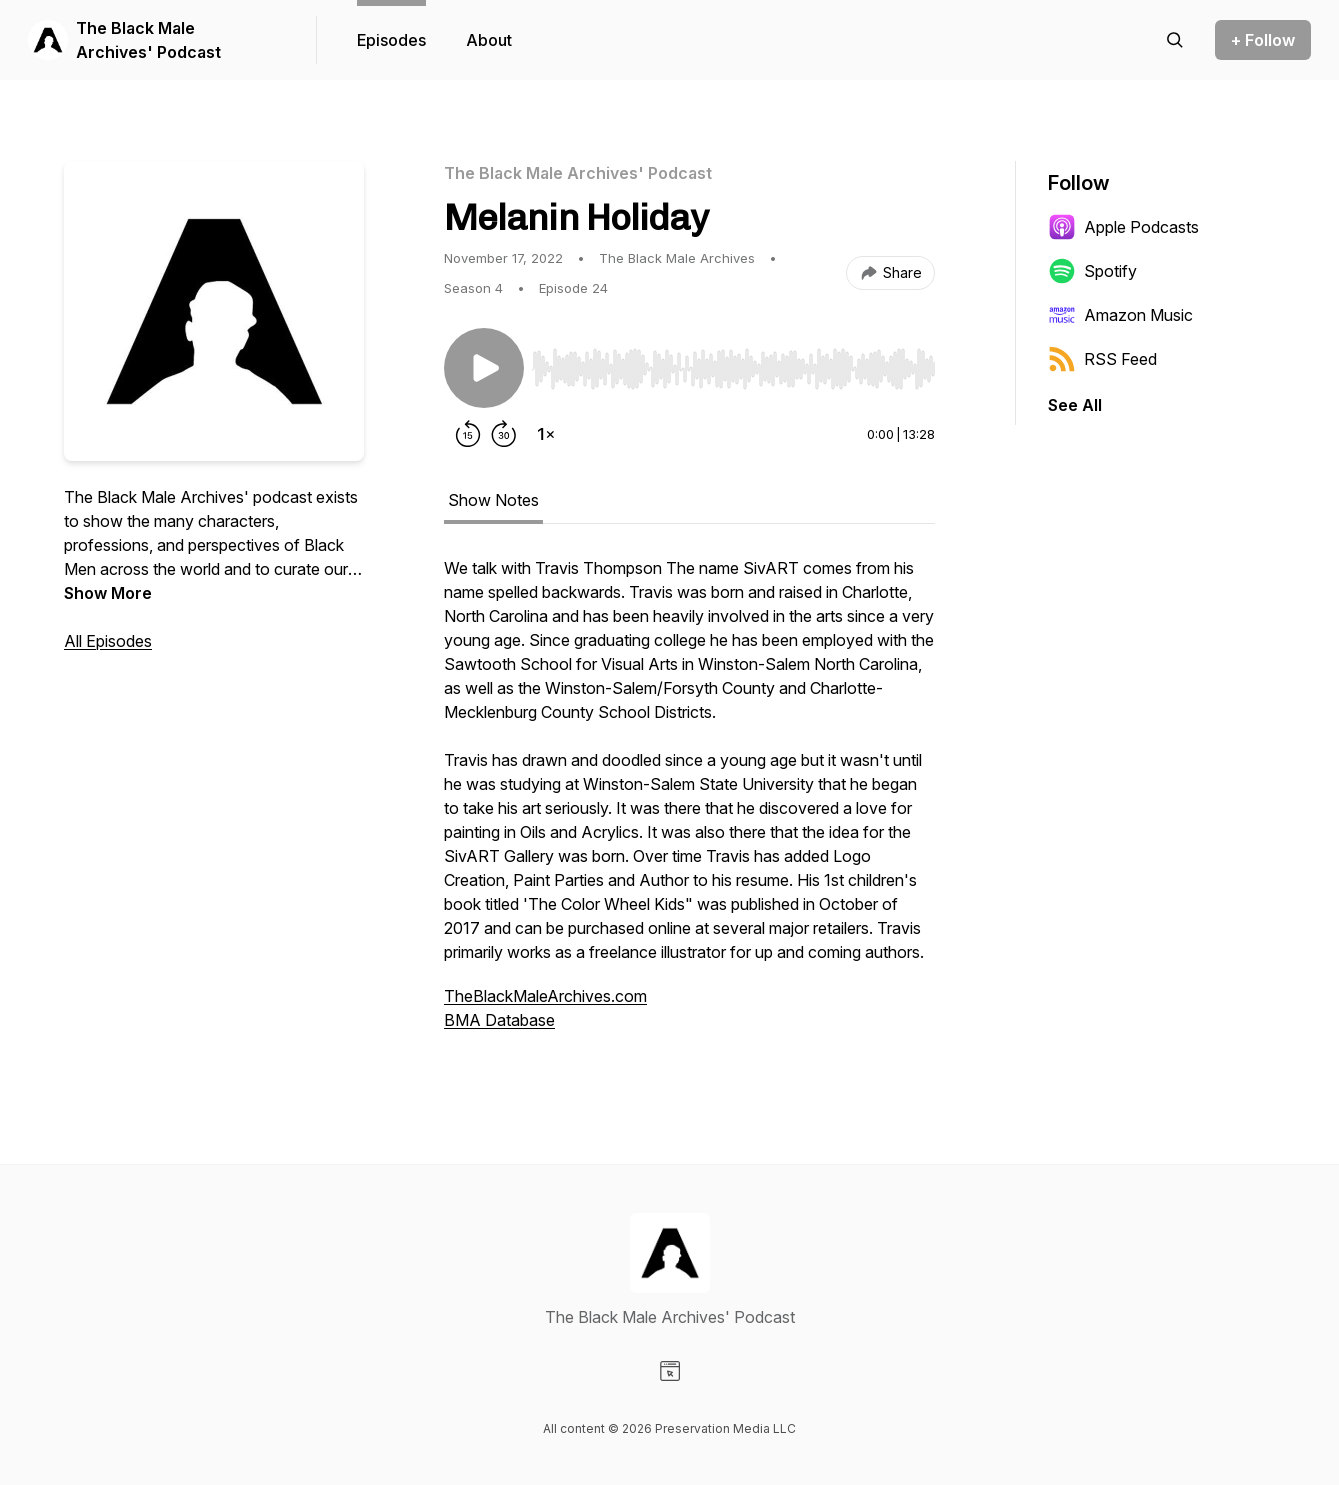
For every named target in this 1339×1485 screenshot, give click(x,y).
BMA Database (499, 1020)
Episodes (391, 40)
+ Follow (1263, 40)
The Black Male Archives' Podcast (148, 40)
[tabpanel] (689, 804)
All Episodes (108, 641)
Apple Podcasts (1123, 227)
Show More (108, 593)
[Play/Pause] (484, 368)
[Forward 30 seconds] (504, 434)
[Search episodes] (1175, 40)
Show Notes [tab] (493, 500)
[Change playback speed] (546, 434)
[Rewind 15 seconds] (468, 434)
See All (1075, 405)
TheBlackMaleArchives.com (545, 996)
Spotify (1092, 271)
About (489, 40)
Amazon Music (1120, 315)
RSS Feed (1102, 359)
